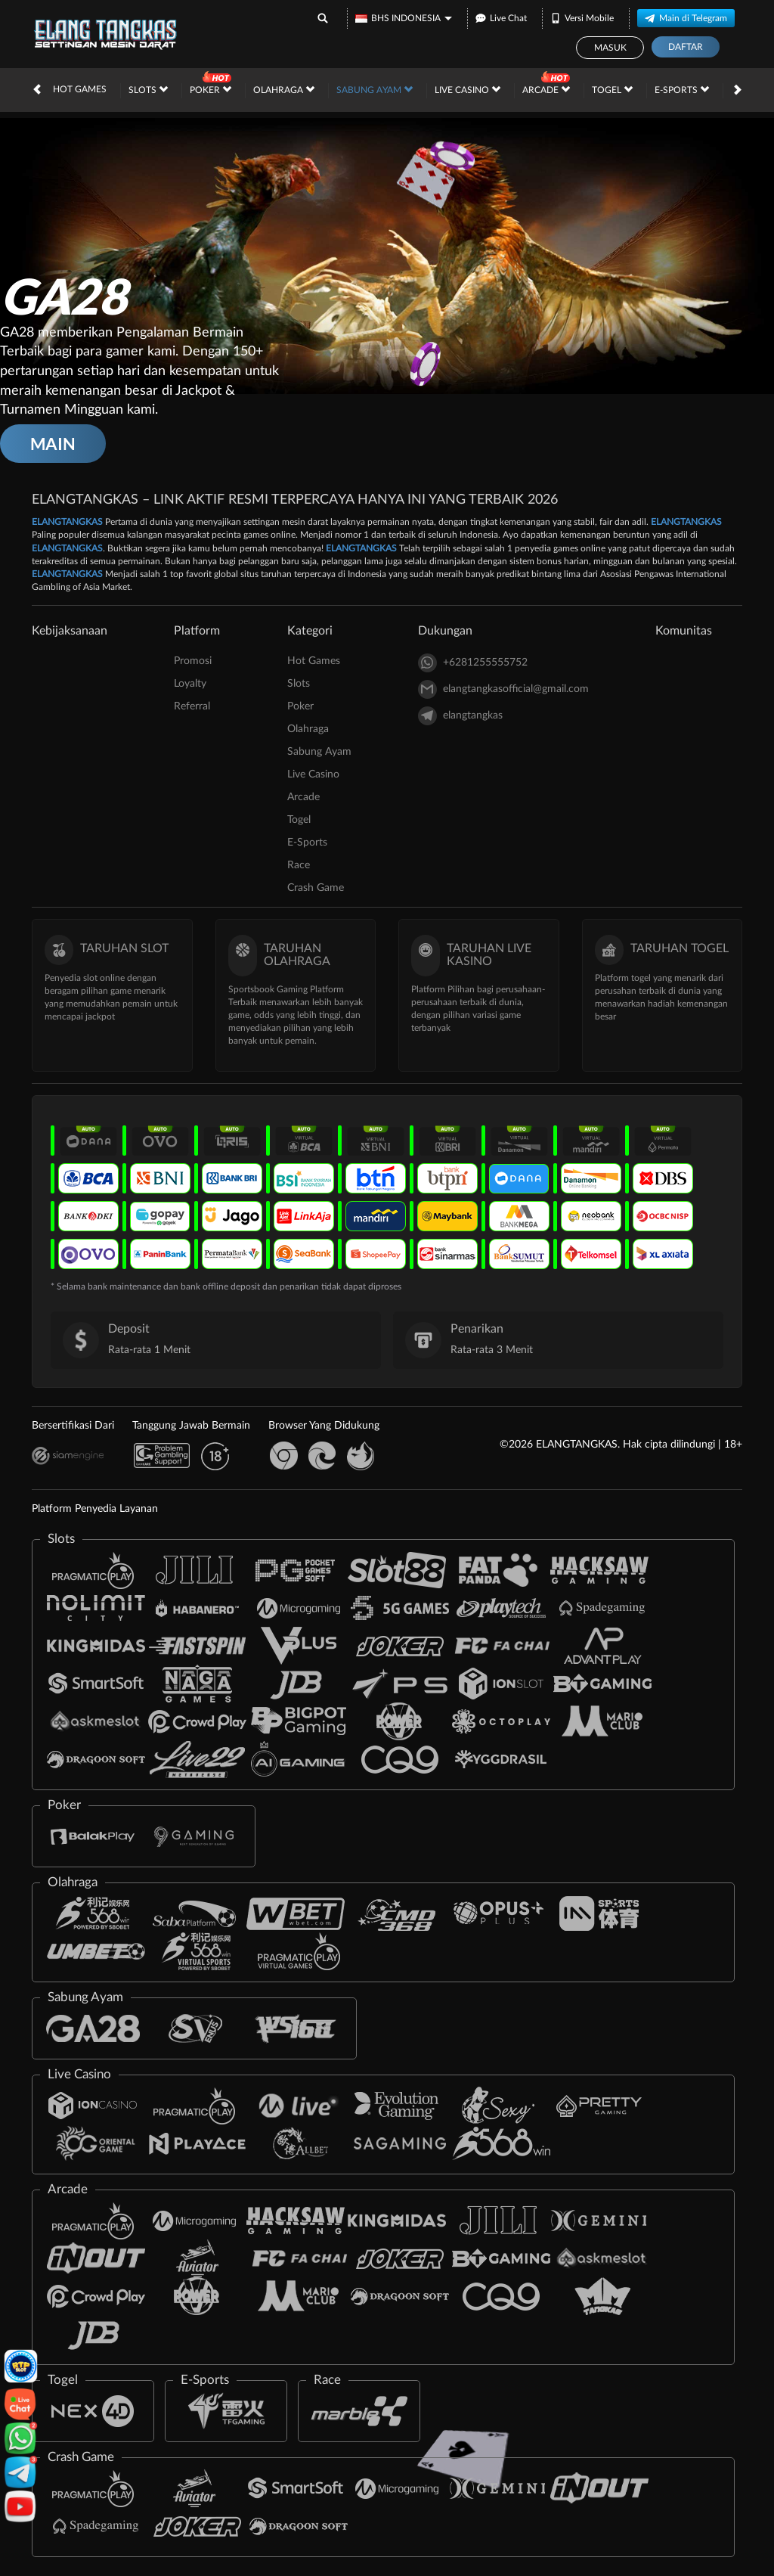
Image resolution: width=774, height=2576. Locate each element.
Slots (148, 89)
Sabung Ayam (374, 89)
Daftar (685, 46)
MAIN (53, 443)
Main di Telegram (686, 18)
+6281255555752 (473, 662)
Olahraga (283, 89)
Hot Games (80, 89)
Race (298, 865)
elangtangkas (460, 715)
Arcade (546, 89)
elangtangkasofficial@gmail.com (503, 689)
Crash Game (315, 888)
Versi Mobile (582, 18)
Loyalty (190, 683)
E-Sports (682, 89)
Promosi (193, 661)
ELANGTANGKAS (67, 521)
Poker (210, 89)
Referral (192, 706)
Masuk (610, 47)
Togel (612, 89)
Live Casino (467, 89)
